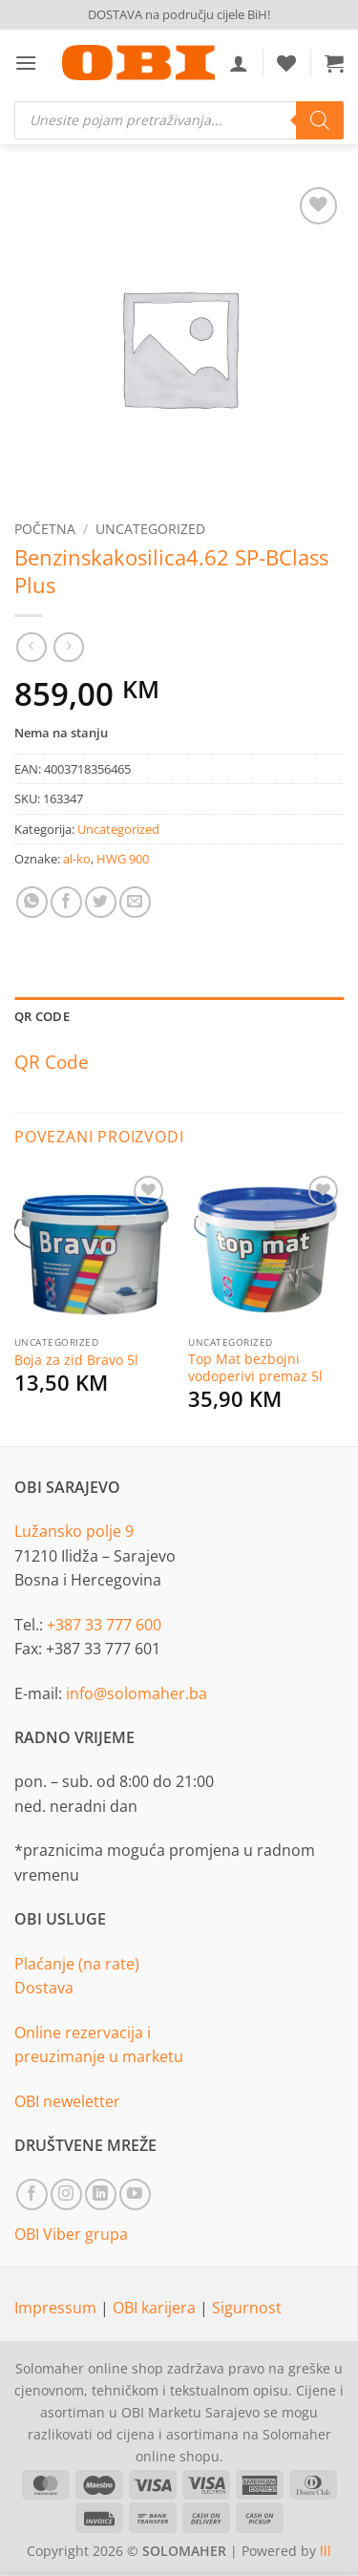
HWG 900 (122, 858)
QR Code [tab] (42, 1016)
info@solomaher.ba (136, 1693)
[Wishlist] (286, 63)
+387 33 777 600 (104, 1624)
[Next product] (31, 647)
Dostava (44, 1987)
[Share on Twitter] (100, 902)
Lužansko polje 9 (74, 1531)
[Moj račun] (238, 63)
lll (325, 2551)
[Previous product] (68, 647)
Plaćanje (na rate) (76, 1963)
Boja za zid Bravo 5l (76, 1360)
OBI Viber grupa (71, 2234)
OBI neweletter (67, 2101)
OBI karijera (156, 2307)
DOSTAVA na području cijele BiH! (179, 14)
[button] (25, 62)
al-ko (77, 858)
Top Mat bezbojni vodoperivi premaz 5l (255, 1367)
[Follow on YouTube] (135, 2194)
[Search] (320, 120)
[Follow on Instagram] (66, 2194)
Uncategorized (150, 529)
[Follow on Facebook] (32, 2194)
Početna (44, 529)
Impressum (57, 2307)
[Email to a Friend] (135, 902)
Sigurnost (247, 2307)
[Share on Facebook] (66, 902)
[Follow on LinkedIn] (100, 2194)
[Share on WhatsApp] (32, 902)
